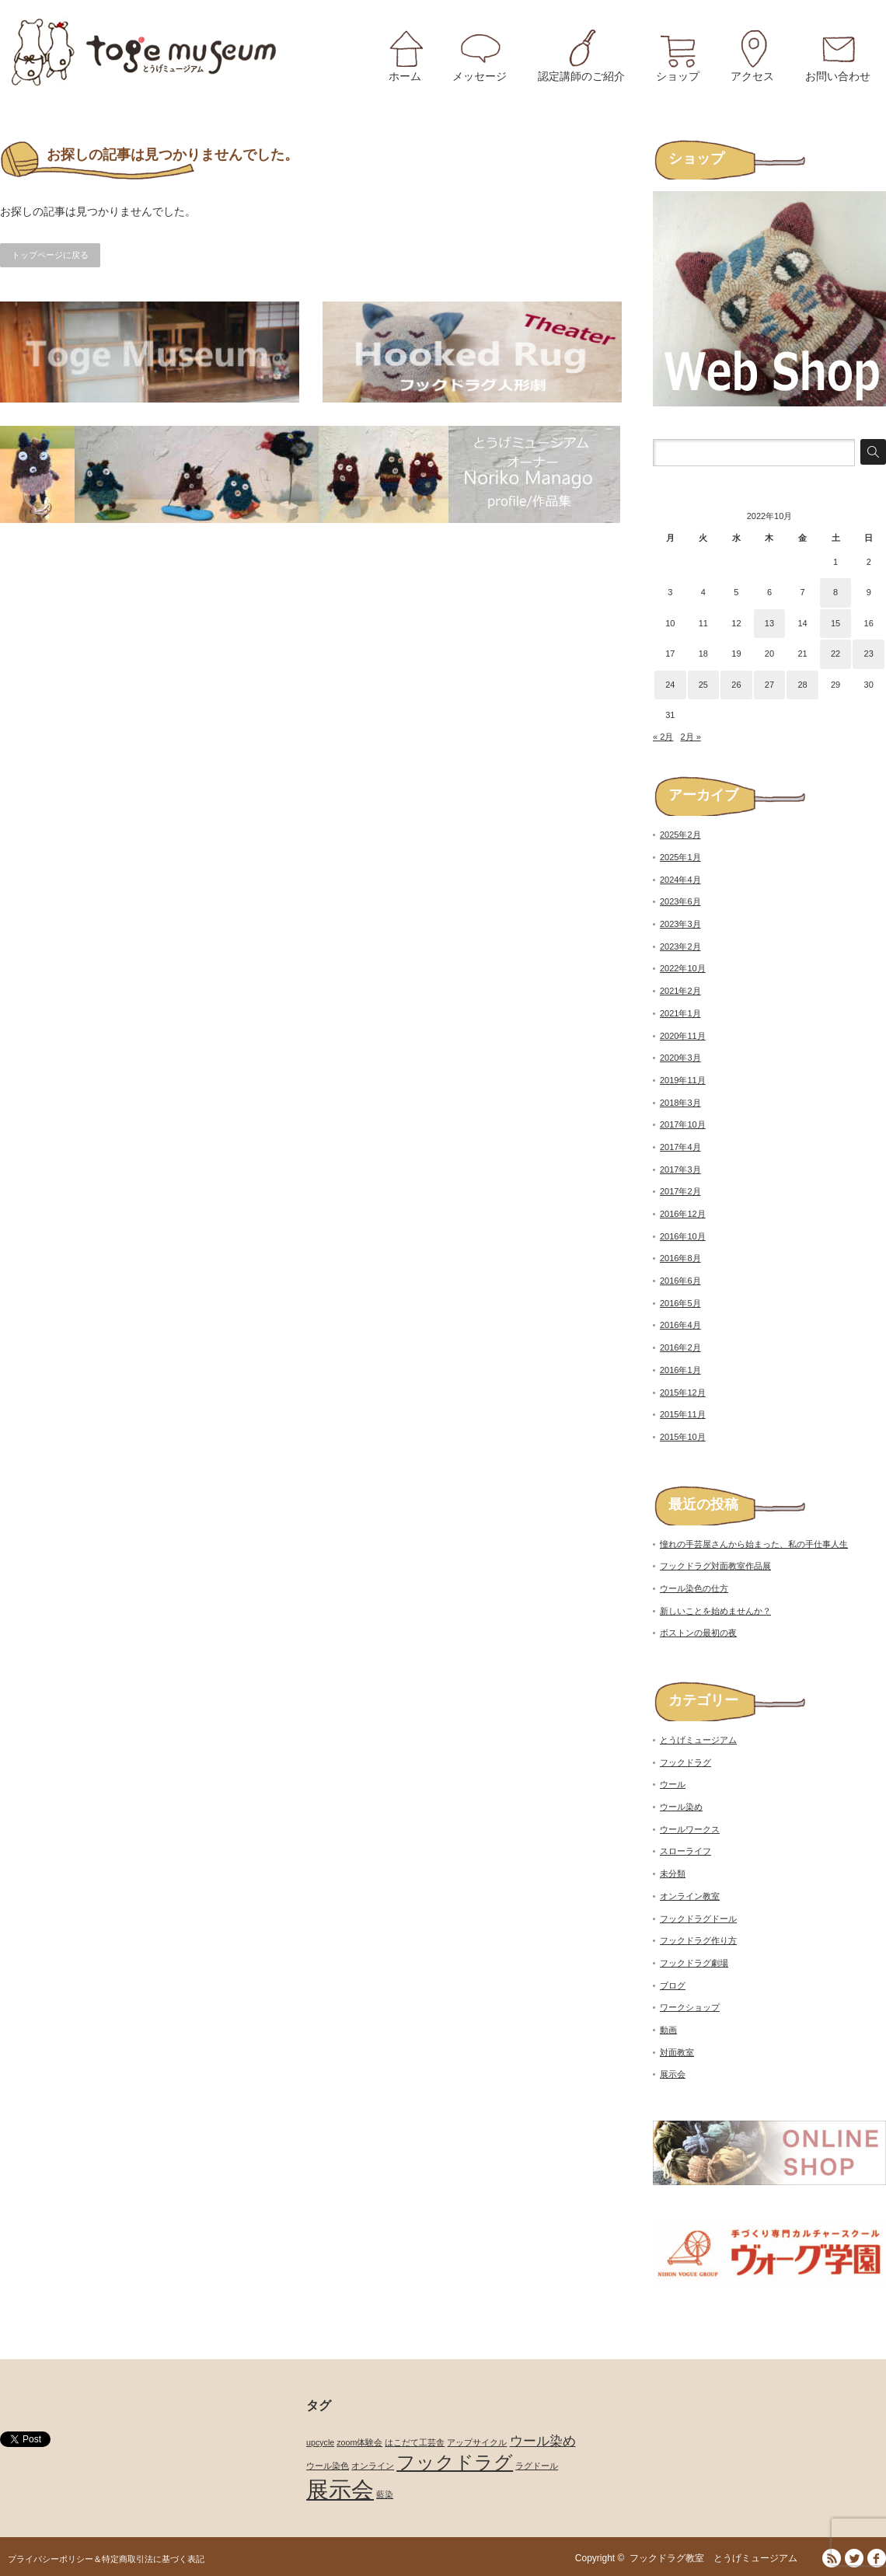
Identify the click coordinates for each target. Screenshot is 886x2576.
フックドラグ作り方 (698, 1940)
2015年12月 (683, 1392)
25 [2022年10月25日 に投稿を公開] (703, 684)
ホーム (405, 76)
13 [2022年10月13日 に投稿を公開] (769, 623)
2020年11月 (683, 1036)
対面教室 (677, 2052)
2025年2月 (680, 834)
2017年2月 (680, 1191)
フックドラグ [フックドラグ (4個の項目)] (454, 2462)
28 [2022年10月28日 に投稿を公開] (802, 684)
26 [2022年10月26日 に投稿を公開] (736, 684)
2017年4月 (680, 1147)
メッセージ (479, 76)
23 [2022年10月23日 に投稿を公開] (869, 653)
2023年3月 (680, 924)
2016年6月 (680, 1280)
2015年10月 (683, 1436)
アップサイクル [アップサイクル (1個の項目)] (477, 2442)
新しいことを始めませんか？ (715, 1611)
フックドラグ (685, 1762)
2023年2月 (680, 946)
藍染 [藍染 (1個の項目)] (384, 2494)
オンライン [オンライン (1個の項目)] (372, 2465)
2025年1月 (680, 857)
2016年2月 (680, 1347)
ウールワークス (690, 1829)
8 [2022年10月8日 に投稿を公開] (835, 592)
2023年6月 (680, 901)
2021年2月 (680, 990)
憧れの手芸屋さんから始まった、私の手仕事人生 (754, 1544)
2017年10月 (683, 1124)
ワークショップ (690, 2007)
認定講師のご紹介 (581, 76)
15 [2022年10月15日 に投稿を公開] (835, 623)
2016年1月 (680, 1370)
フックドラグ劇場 (694, 1963)
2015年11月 (683, 1414)
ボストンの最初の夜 (698, 1632)
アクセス (752, 76)
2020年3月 (680, 1057)
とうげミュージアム (698, 1740)
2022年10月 (683, 968)
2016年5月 (680, 1303)
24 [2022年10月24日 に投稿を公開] (670, 684)
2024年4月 (680, 879)
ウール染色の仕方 (694, 1588)
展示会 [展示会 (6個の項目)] (340, 2489)
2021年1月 (680, 1013)
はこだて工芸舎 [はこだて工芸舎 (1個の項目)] (415, 2442)
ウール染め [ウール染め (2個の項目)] (543, 2441)
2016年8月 (680, 1258)
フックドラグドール (698, 1918)
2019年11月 (683, 1080)
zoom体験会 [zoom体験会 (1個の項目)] (359, 2442)
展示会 (672, 2074)
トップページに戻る (50, 255)
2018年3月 (680, 1102)
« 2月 (663, 736)
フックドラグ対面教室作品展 (715, 1565)
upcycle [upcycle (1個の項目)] (320, 2442)
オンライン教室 (690, 1896)
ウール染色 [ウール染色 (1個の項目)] (327, 2465)
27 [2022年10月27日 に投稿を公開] (769, 684)
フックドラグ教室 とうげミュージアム (718, 2558)
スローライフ (685, 1851)
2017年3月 (680, 1169)
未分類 (672, 1873)
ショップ (677, 76)
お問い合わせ (837, 76)
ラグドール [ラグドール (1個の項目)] (536, 2465)
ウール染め (681, 1806)
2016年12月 (683, 1213)
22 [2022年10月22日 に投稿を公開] (835, 653)
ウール (672, 1784)
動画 (668, 2029)
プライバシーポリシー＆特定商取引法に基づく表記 (106, 2559)
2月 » (690, 736)
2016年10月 (683, 1236)
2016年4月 (680, 1325)
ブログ (672, 1985)
